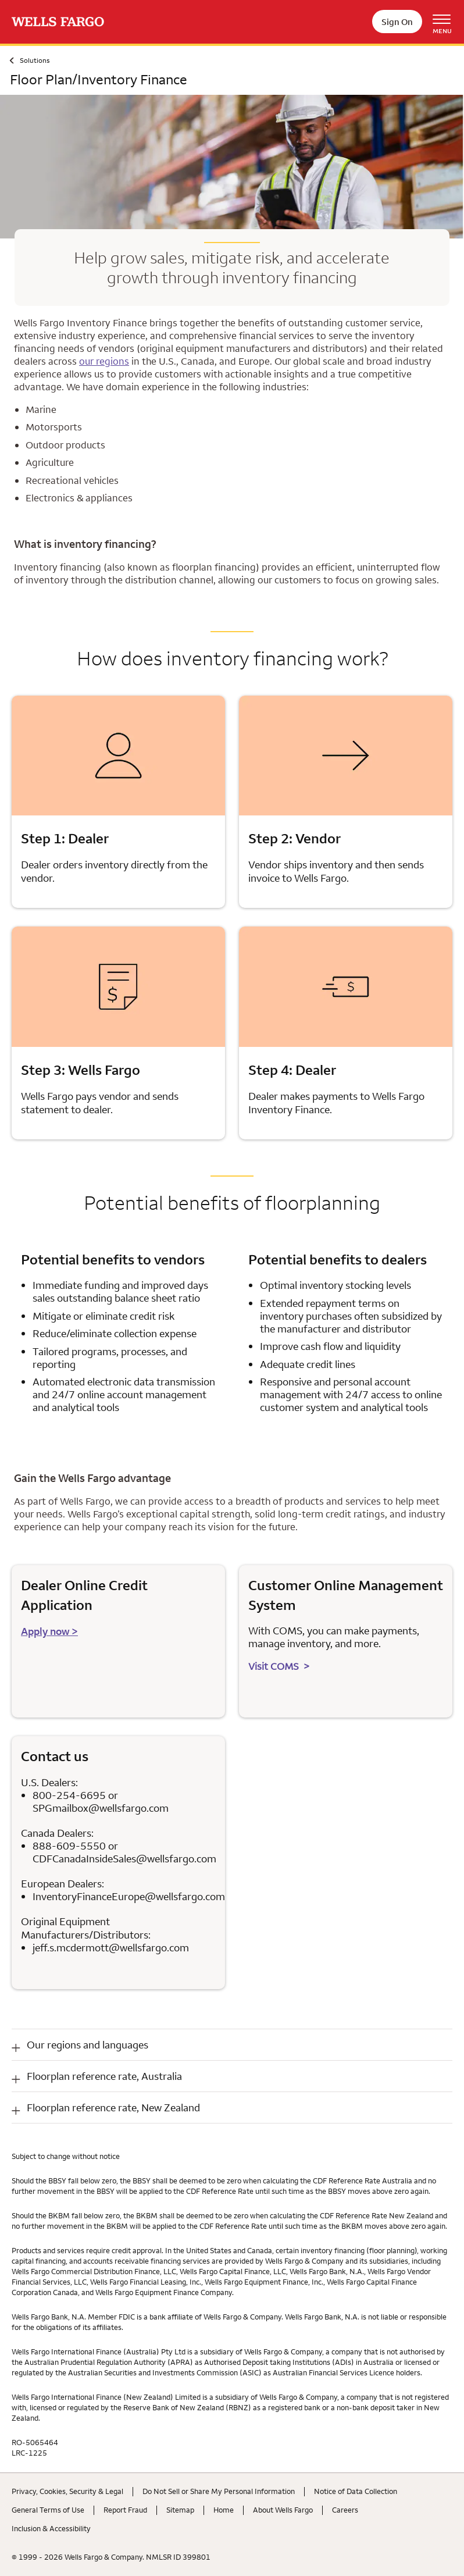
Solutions (34, 60)
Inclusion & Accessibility (51, 2528)
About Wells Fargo (283, 2509)
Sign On (397, 21)
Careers (345, 2509)
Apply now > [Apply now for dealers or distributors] (49, 1631)
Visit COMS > (278, 1666)
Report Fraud (125, 2509)
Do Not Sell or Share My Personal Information (218, 2491)
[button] (232, 2044)
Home (223, 2509)
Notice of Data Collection (355, 2491)
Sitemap (180, 2509)
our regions (104, 361)
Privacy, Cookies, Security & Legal (67, 2491)
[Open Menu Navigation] (446, 22)
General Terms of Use (48, 2509)
